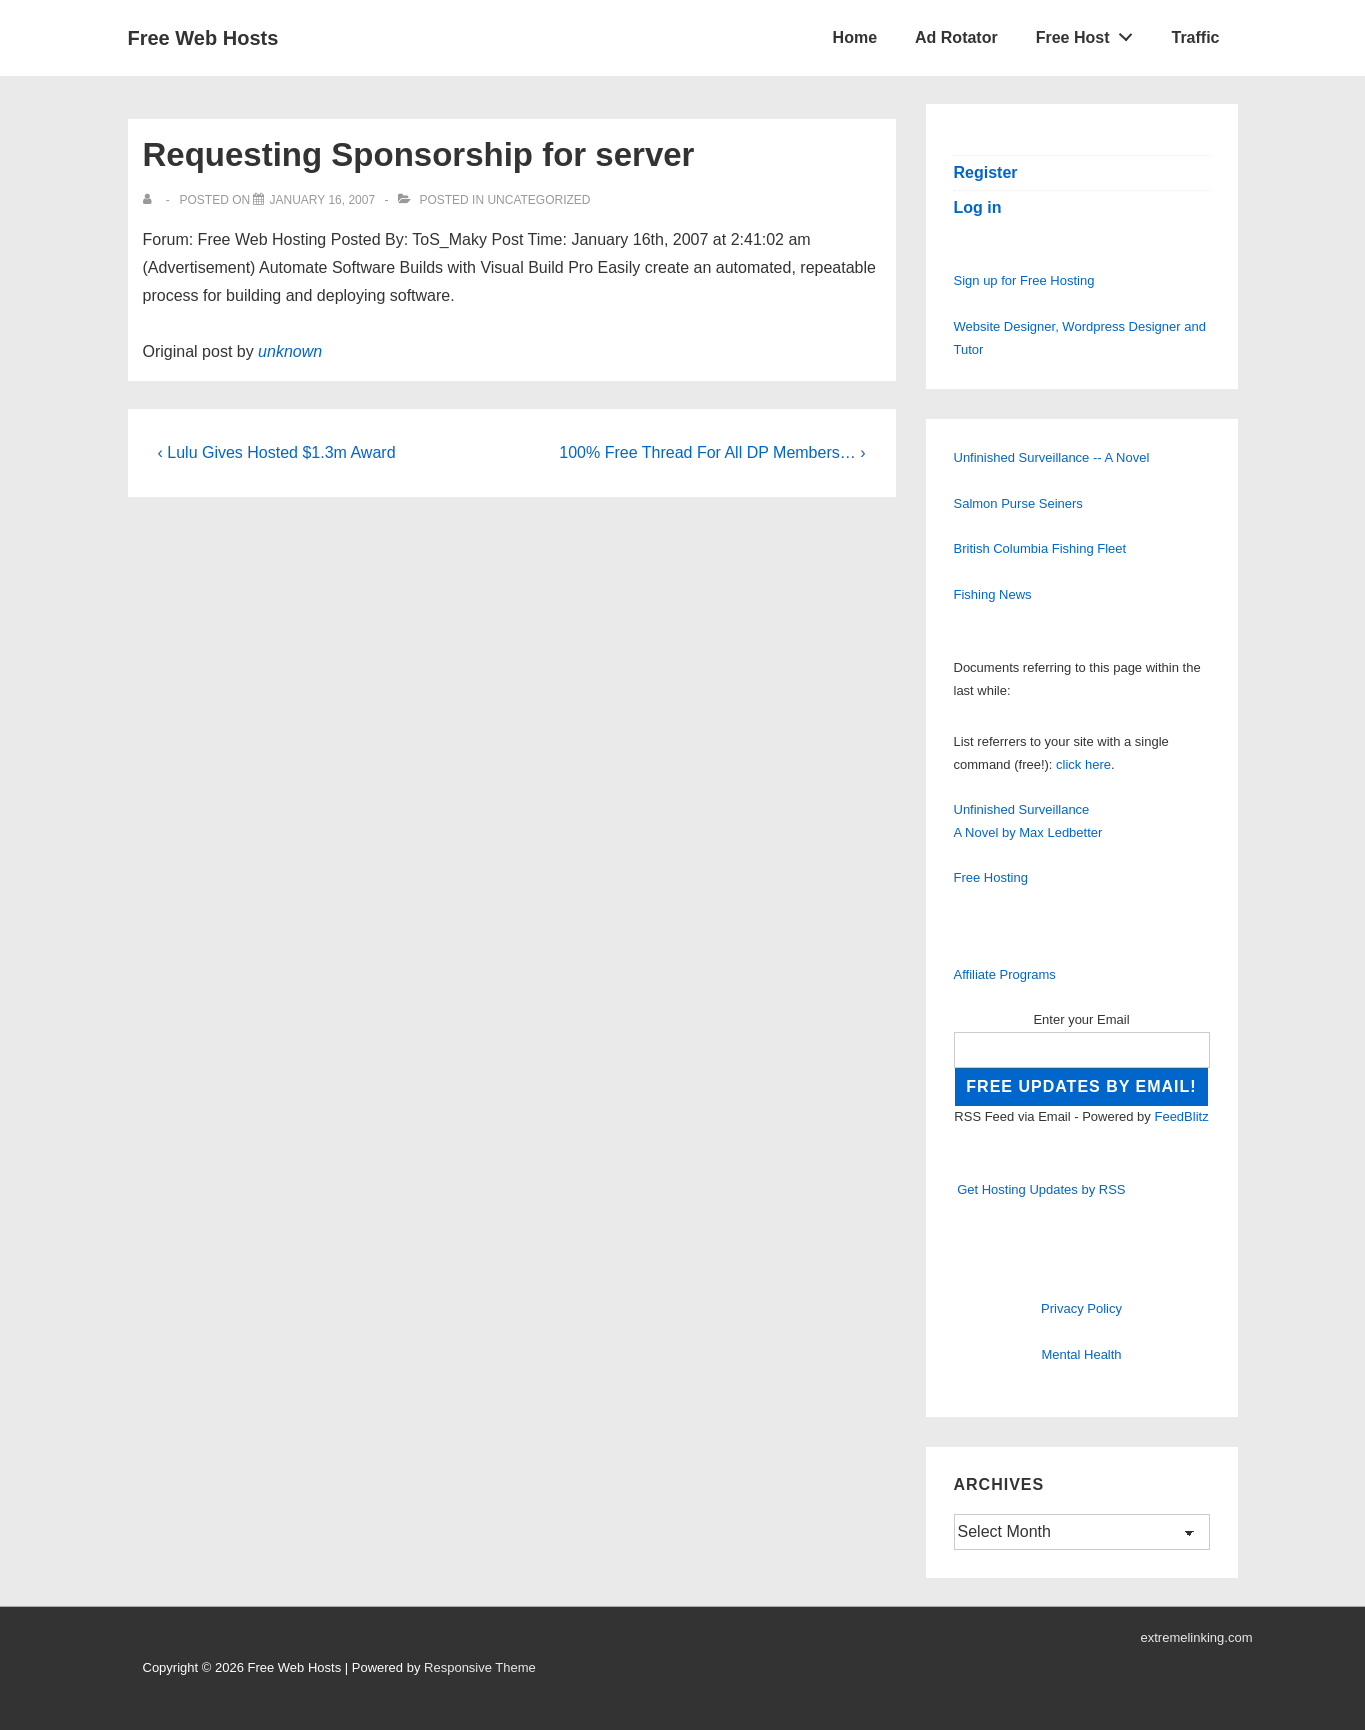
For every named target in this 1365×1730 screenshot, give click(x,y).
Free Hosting (991, 877)
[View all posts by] (151, 200)
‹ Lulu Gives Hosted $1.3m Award (277, 452)
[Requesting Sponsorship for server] (322, 200)
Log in (978, 207)
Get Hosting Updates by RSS (1041, 1189)
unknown (290, 351)
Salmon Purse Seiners (1018, 503)
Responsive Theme (480, 1667)
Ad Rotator (956, 37)
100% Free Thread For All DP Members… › (712, 452)
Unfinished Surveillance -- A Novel (1052, 457)
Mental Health (1081, 1354)
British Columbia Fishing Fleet (1040, 548)
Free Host (1090, 33)
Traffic (1195, 37)
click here (1083, 764)
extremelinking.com (1197, 1637)
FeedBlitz (1181, 1116)
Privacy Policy (1081, 1308)
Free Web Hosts (203, 38)
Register (986, 172)
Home (855, 37)
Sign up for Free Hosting (1024, 280)
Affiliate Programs (1005, 974)
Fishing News (993, 594)
